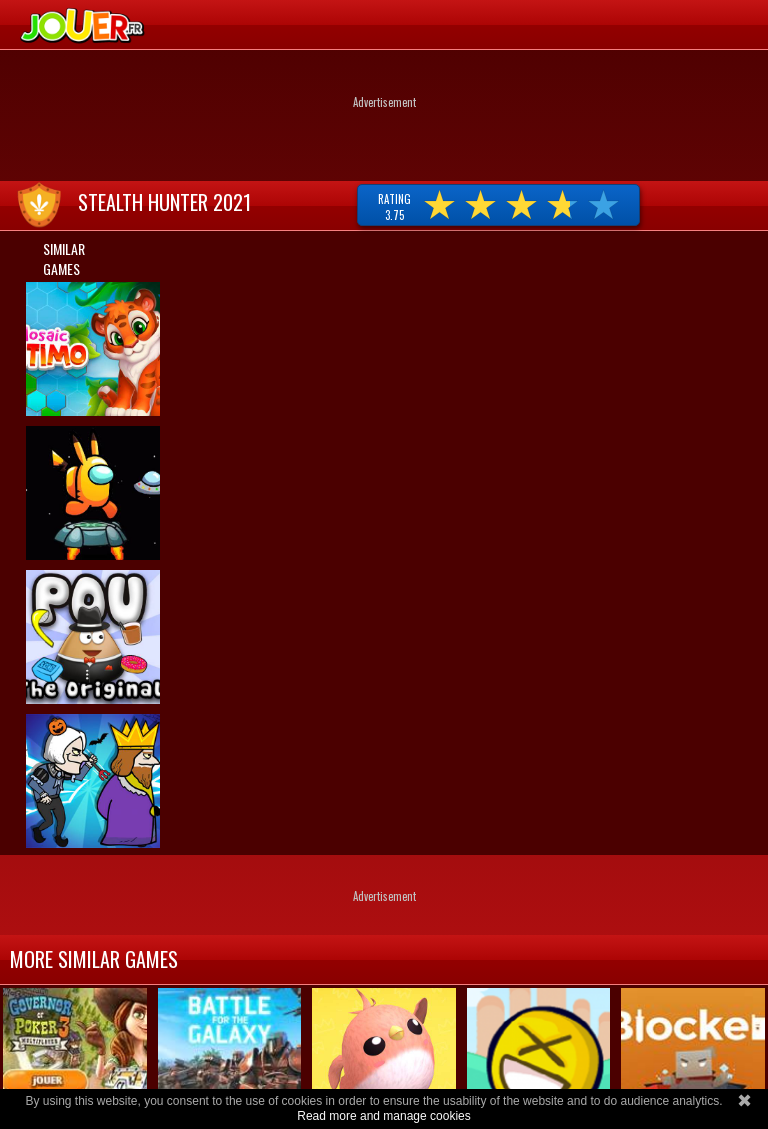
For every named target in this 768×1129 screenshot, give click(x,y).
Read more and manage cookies (383, 1116)
